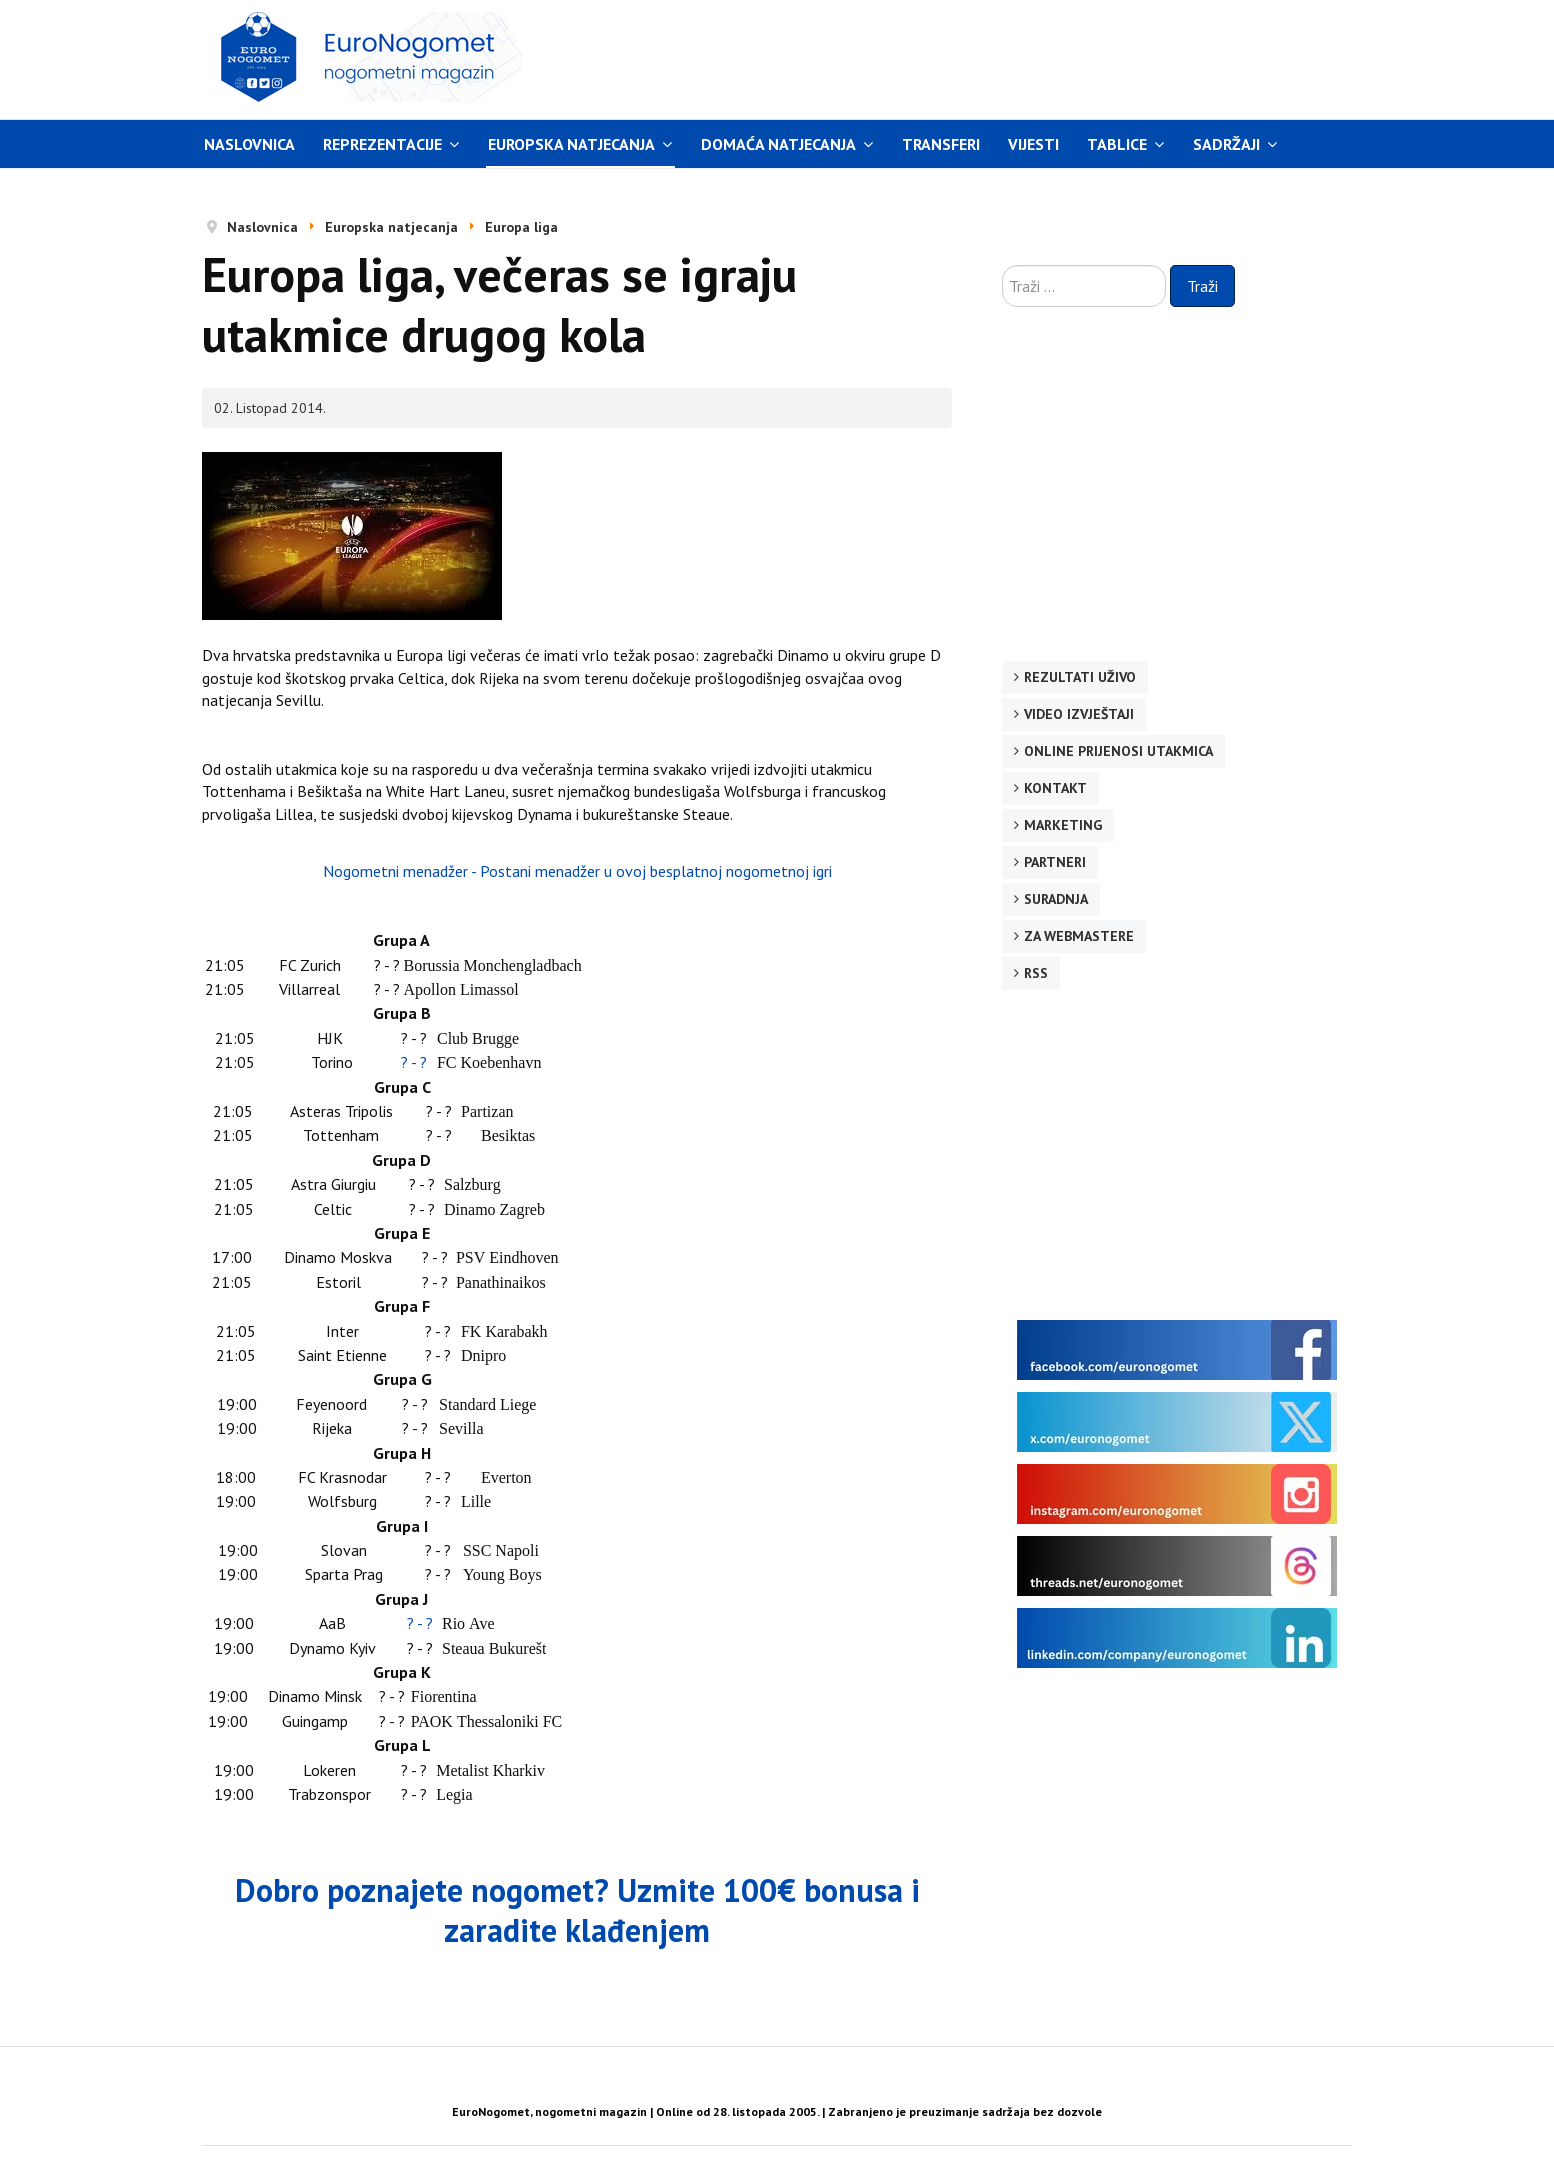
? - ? (414, 1062)
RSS (1036, 973)
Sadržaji (1226, 144)
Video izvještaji (1079, 714)
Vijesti (1033, 144)
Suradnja (1056, 899)
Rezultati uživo (1080, 677)
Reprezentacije (382, 144)
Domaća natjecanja (778, 144)
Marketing (1063, 825)
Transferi (941, 144)
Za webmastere (1079, 936)
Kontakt (1055, 788)
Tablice (1117, 144)
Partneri (1055, 862)
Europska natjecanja (571, 144)
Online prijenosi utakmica (1118, 751)
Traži (1202, 286)
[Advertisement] (966, 57)
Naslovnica (249, 144)
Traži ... (1002, 265)
